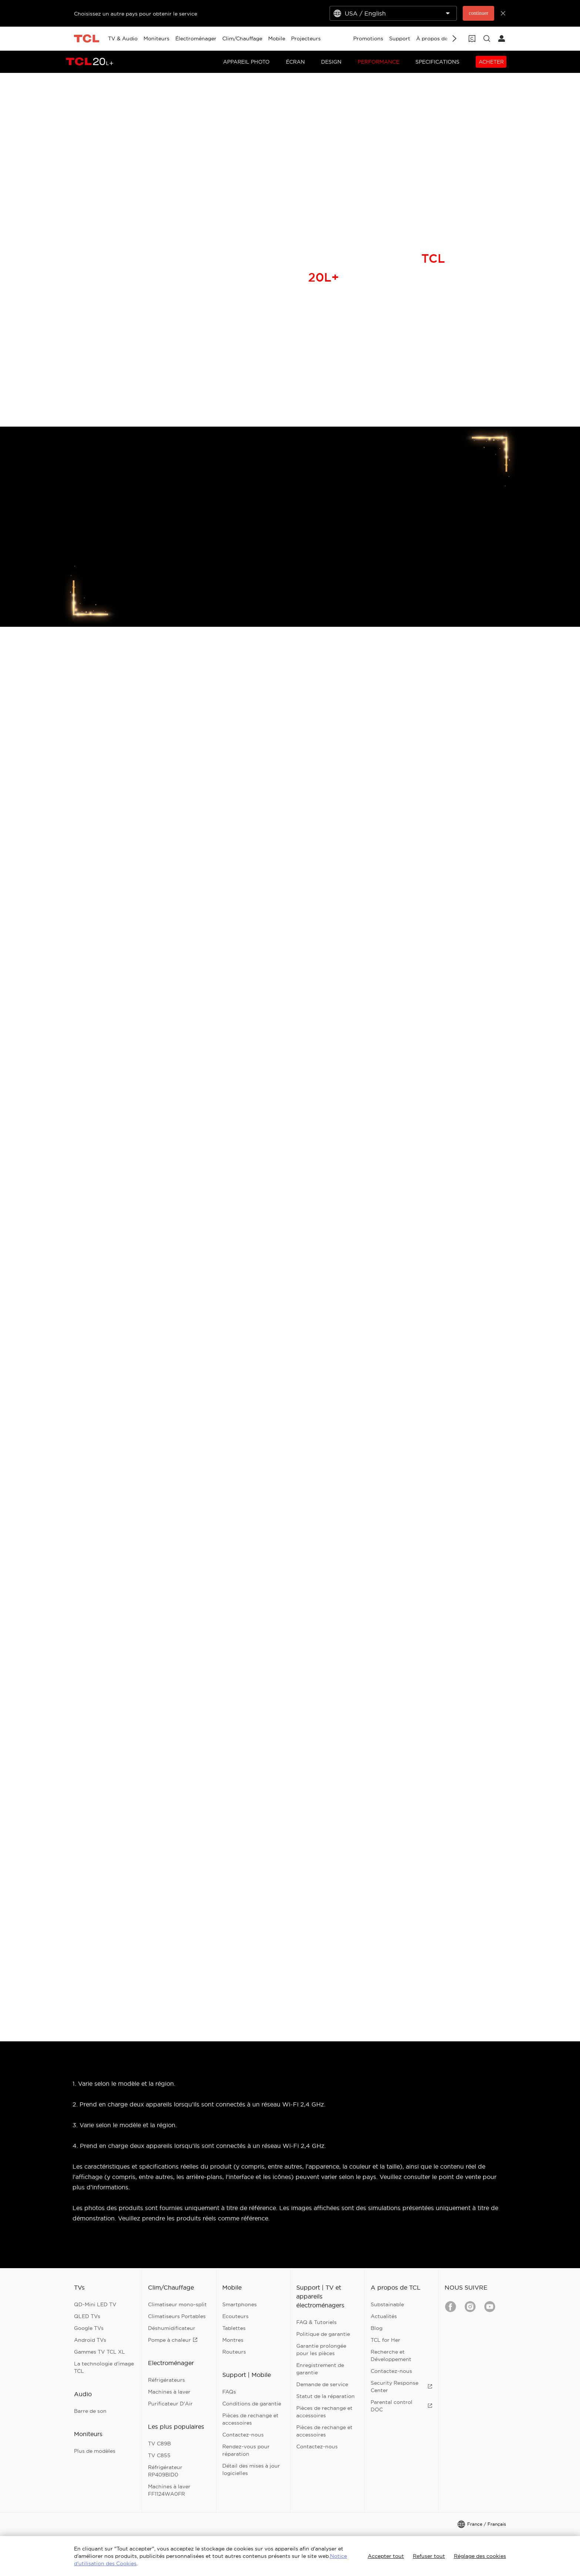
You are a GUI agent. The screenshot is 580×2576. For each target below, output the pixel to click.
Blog (376, 2328)
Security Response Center (401, 2387)
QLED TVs (87, 2316)
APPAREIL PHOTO (246, 61)
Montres (232, 2340)
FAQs (229, 2391)
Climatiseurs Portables (177, 2316)
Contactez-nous (243, 2434)
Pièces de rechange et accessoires (250, 2419)
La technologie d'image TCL (104, 2367)
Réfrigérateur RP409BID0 (165, 2471)
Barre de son (90, 2411)
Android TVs (90, 2340)
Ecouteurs (235, 2316)
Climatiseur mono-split (177, 2304)
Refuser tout (429, 2556)
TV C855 (159, 2455)
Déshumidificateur (171, 2328)
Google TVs (89, 2328)
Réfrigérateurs (166, 2380)
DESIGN (331, 61)
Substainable (387, 2304)
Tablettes (234, 2328)
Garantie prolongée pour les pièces (321, 2350)
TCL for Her (385, 2340)
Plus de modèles (94, 2451)
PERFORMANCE (378, 61)
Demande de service (322, 2384)
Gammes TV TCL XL (99, 2351)
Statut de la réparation (325, 2396)
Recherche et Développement (391, 2355)
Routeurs (234, 2351)
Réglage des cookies (480, 2556)
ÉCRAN (295, 61)
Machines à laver (169, 2391)
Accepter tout (386, 2556)
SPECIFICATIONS (437, 61)
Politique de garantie (323, 2334)
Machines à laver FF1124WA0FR (169, 2490)
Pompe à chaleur (173, 2340)
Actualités (384, 2316)
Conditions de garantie (251, 2403)
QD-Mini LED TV (95, 2304)
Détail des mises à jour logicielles (251, 2469)
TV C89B (159, 2443)
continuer (478, 13)
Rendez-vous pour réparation (246, 2450)
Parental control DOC (401, 2406)
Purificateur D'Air (170, 2403)
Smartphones (239, 2304)
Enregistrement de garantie (320, 2369)
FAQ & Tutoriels (316, 2322)
